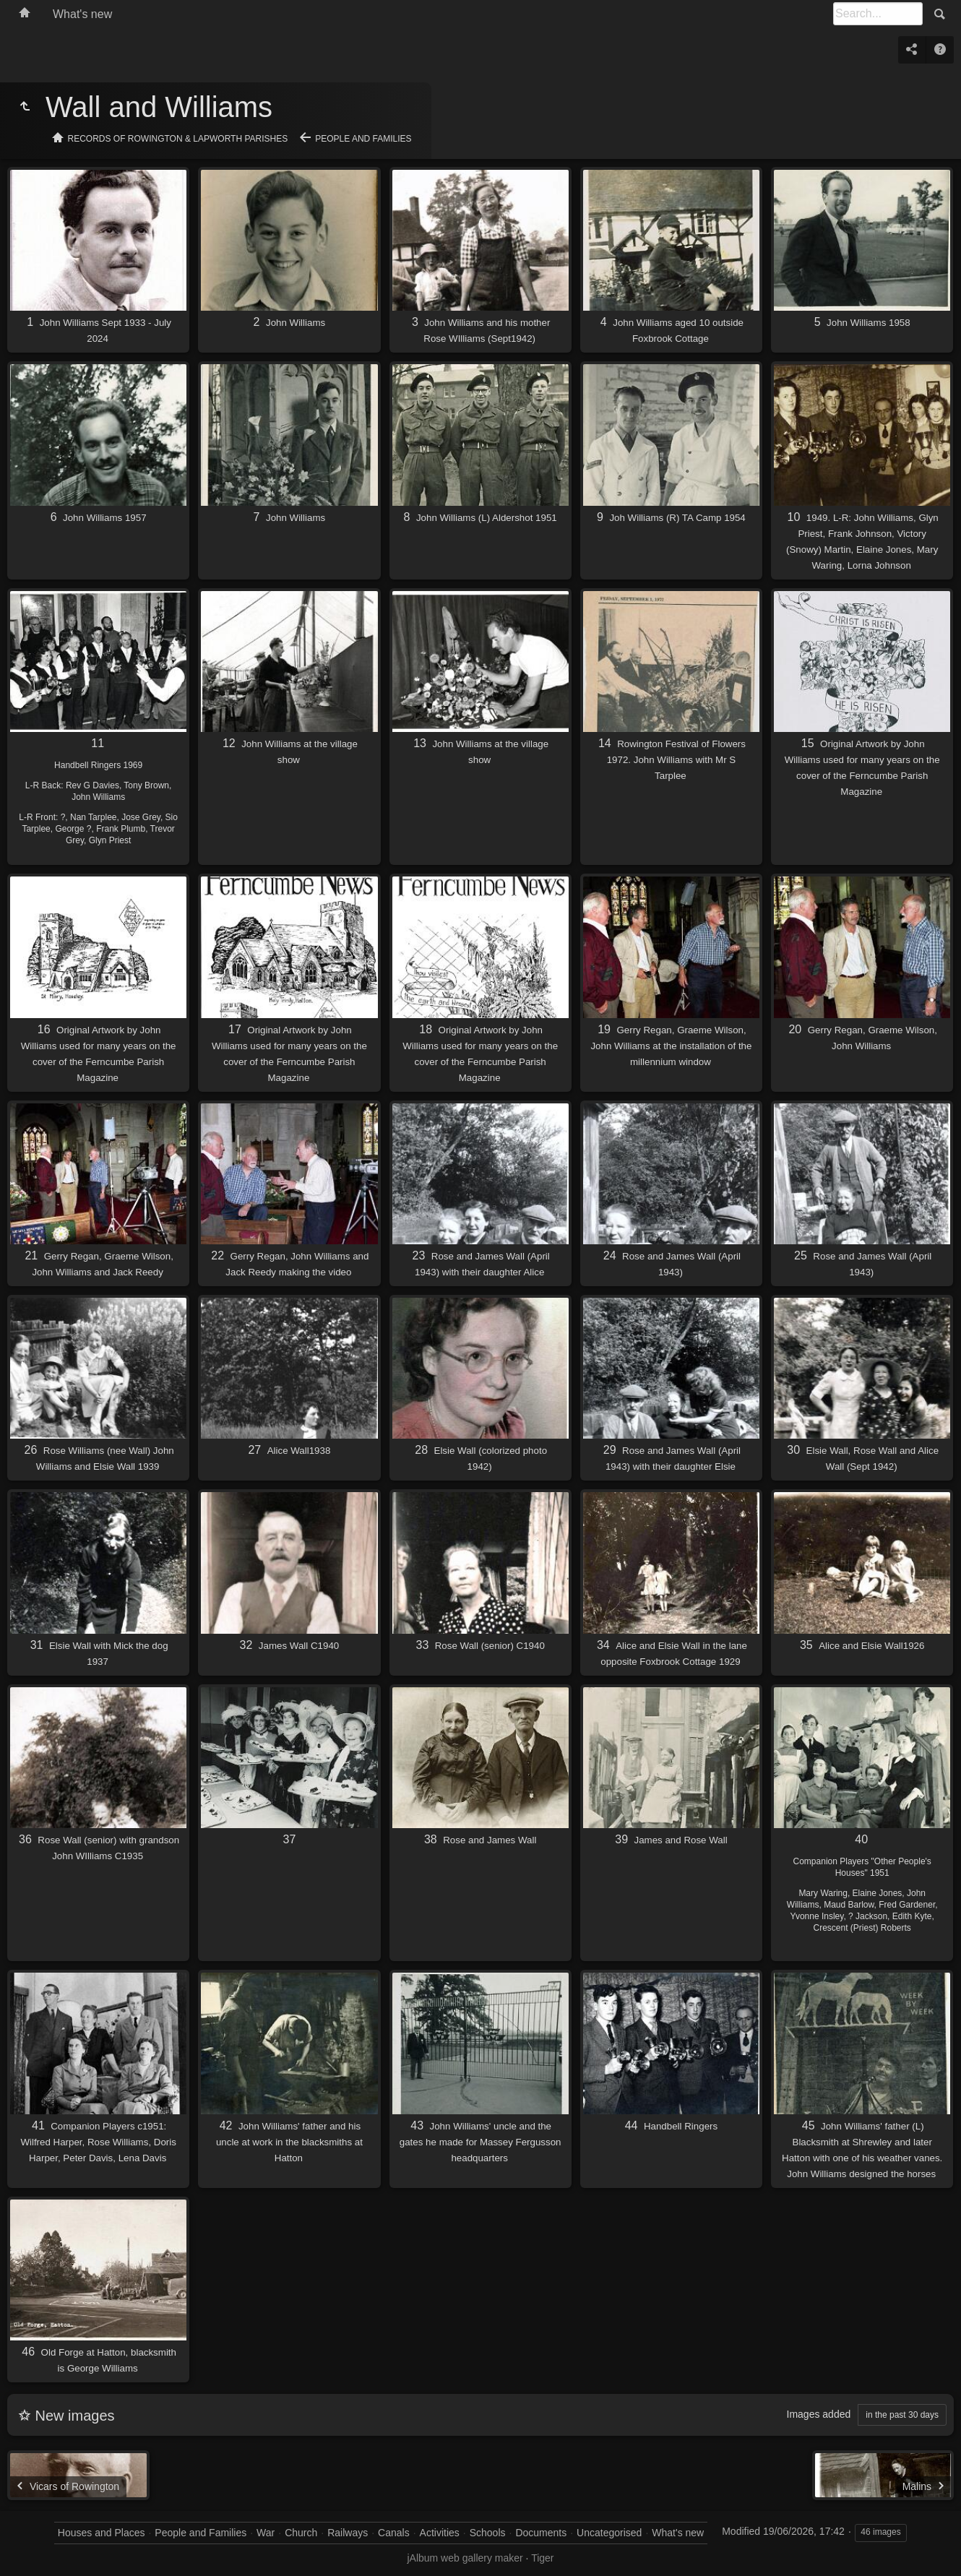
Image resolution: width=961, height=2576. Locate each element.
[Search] (878, 13)
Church (301, 2532)
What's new (82, 14)
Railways (347, 2532)
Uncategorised (609, 2532)
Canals (394, 2532)
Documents (540, 2532)
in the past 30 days (902, 2415)
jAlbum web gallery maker (464, 2558)
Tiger (542, 2558)
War (266, 2532)
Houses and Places (101, 2532)
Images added (819, 2414)
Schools (488, 2532)
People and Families (363, 139)
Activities (440, 2532)
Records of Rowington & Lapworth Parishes (178, 139)
